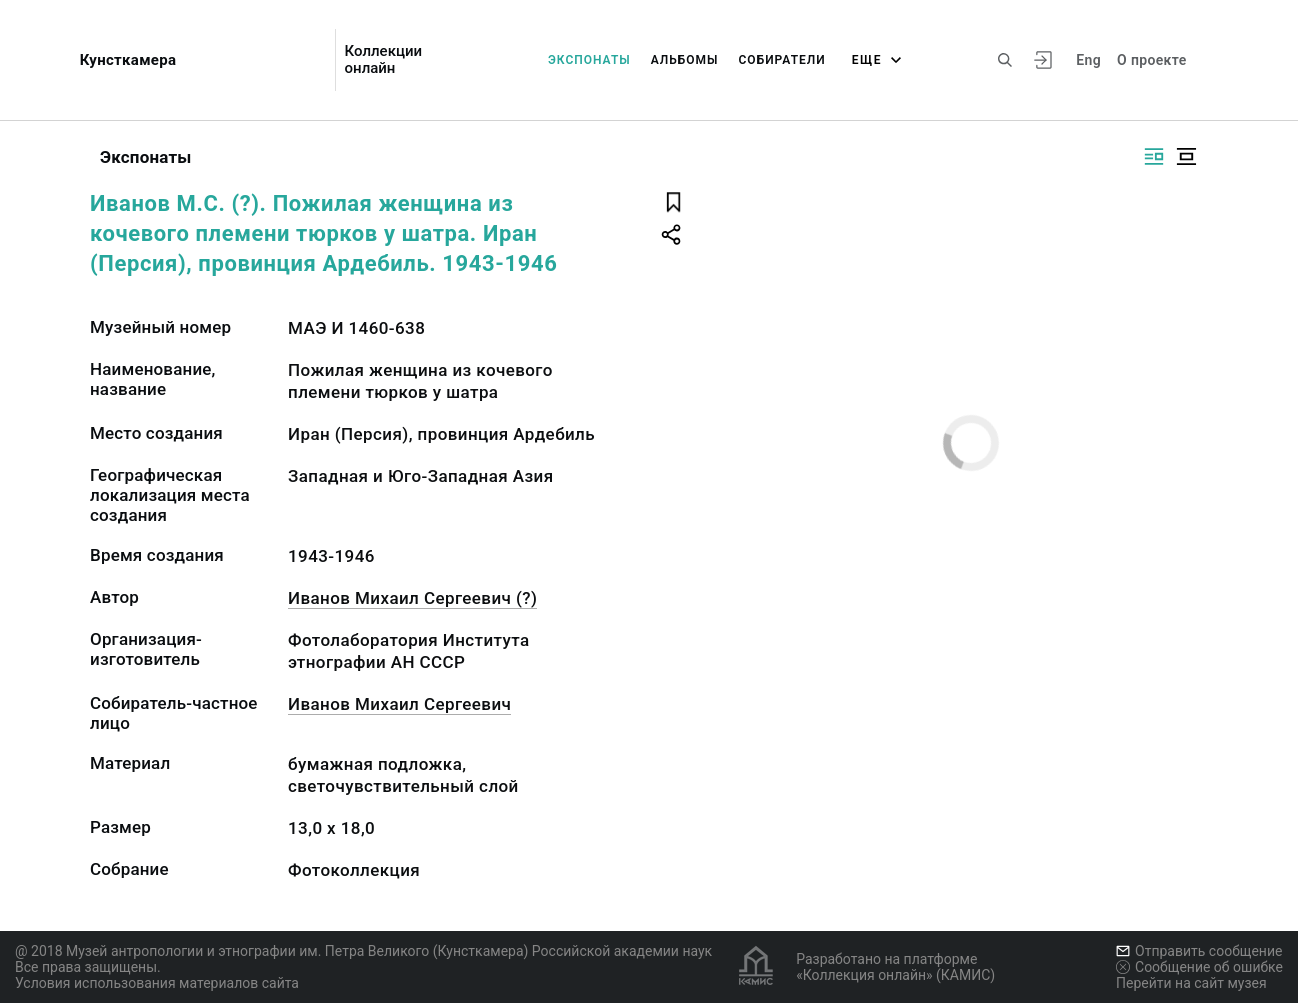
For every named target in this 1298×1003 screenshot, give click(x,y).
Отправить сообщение (1199, 951)
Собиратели (782, 60)
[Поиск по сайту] (1005, 60)
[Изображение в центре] (1186, 156)
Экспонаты (589, 60)
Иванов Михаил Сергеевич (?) (412, 598)
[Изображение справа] (1154, 156)
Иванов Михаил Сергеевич (399, 704)
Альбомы (685, 60)
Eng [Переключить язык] (1088, 60)
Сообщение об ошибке (1199, 967)
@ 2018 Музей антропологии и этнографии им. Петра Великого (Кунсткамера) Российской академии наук (363, 951)
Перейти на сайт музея (1191, 983)
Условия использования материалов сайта (157, 983)
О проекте (1151, 60)
